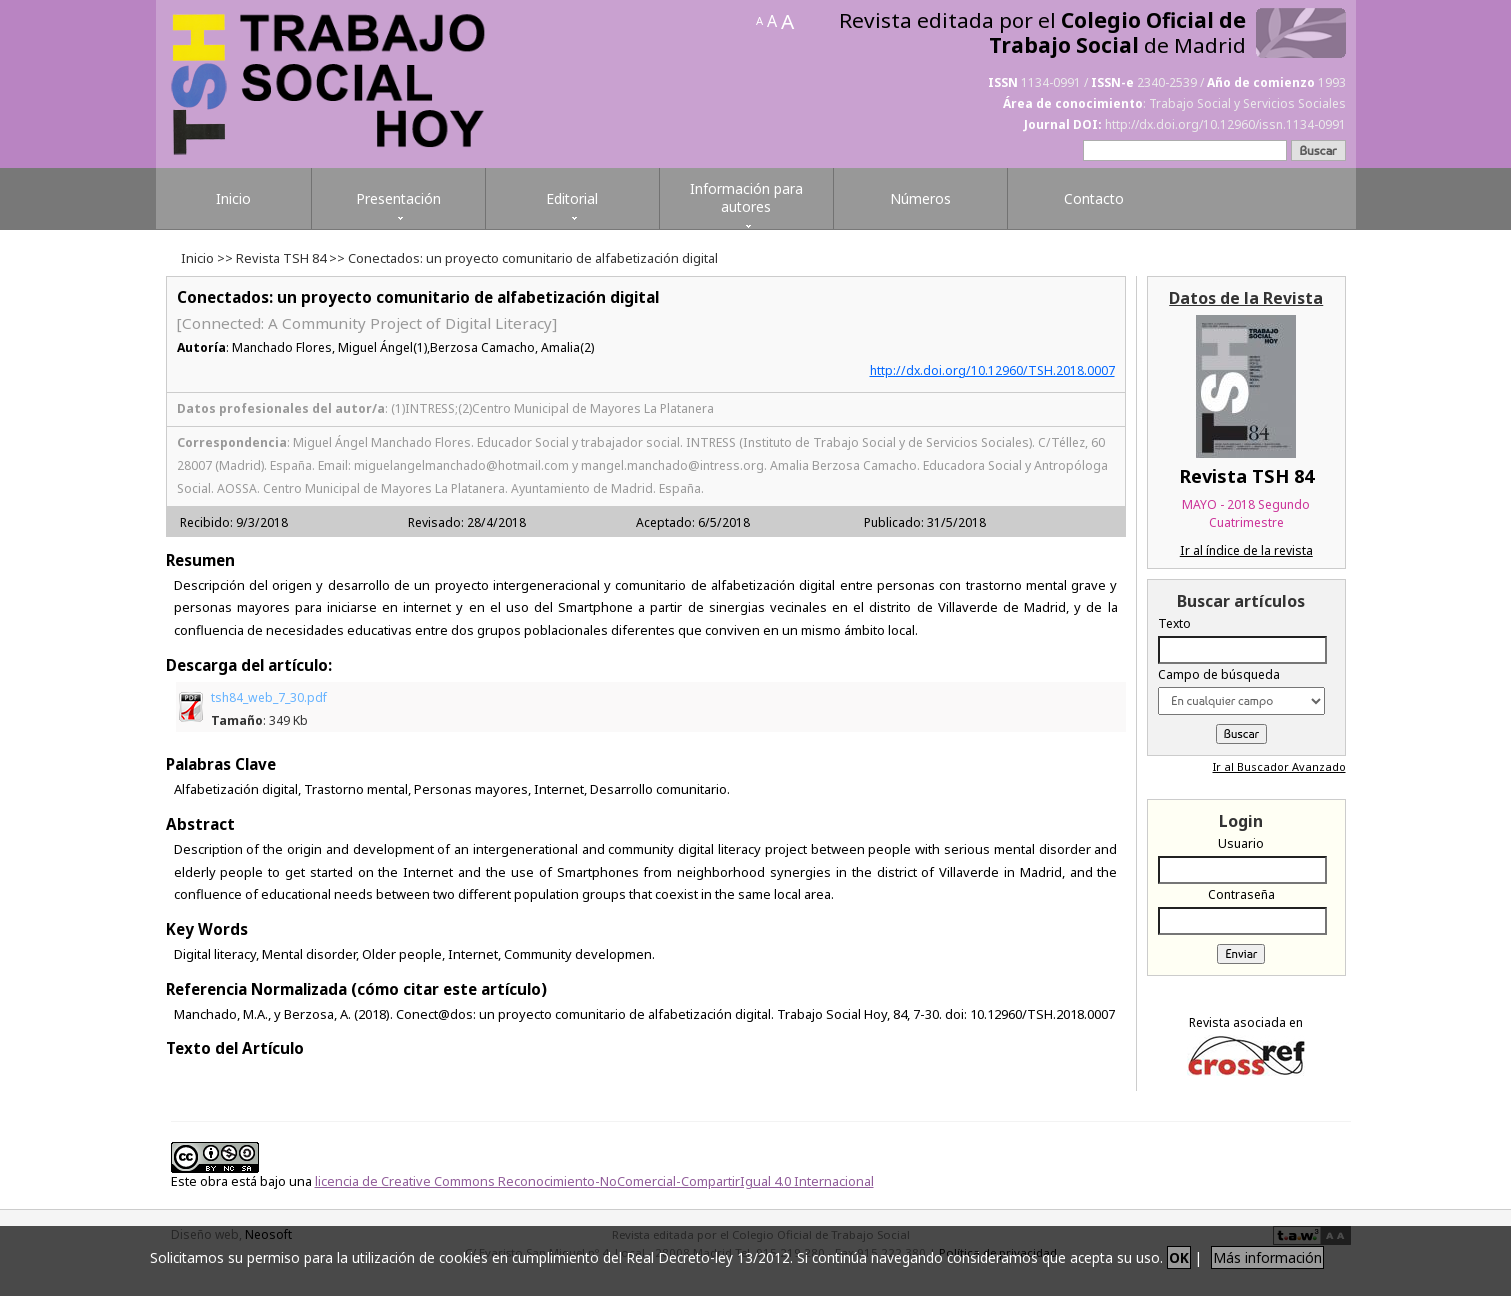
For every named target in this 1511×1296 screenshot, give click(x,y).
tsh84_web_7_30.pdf (269, 709)
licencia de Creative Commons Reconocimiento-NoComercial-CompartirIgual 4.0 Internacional (594, 1181)
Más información (1267, 1257)
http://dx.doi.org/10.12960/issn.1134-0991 (1225, 124)
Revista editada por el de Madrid (1042, 33)
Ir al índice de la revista (1246, 550)
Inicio (197, 258)
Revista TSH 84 (281, 258)
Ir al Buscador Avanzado (1279, 766)
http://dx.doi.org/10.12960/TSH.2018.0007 (992, 370)
